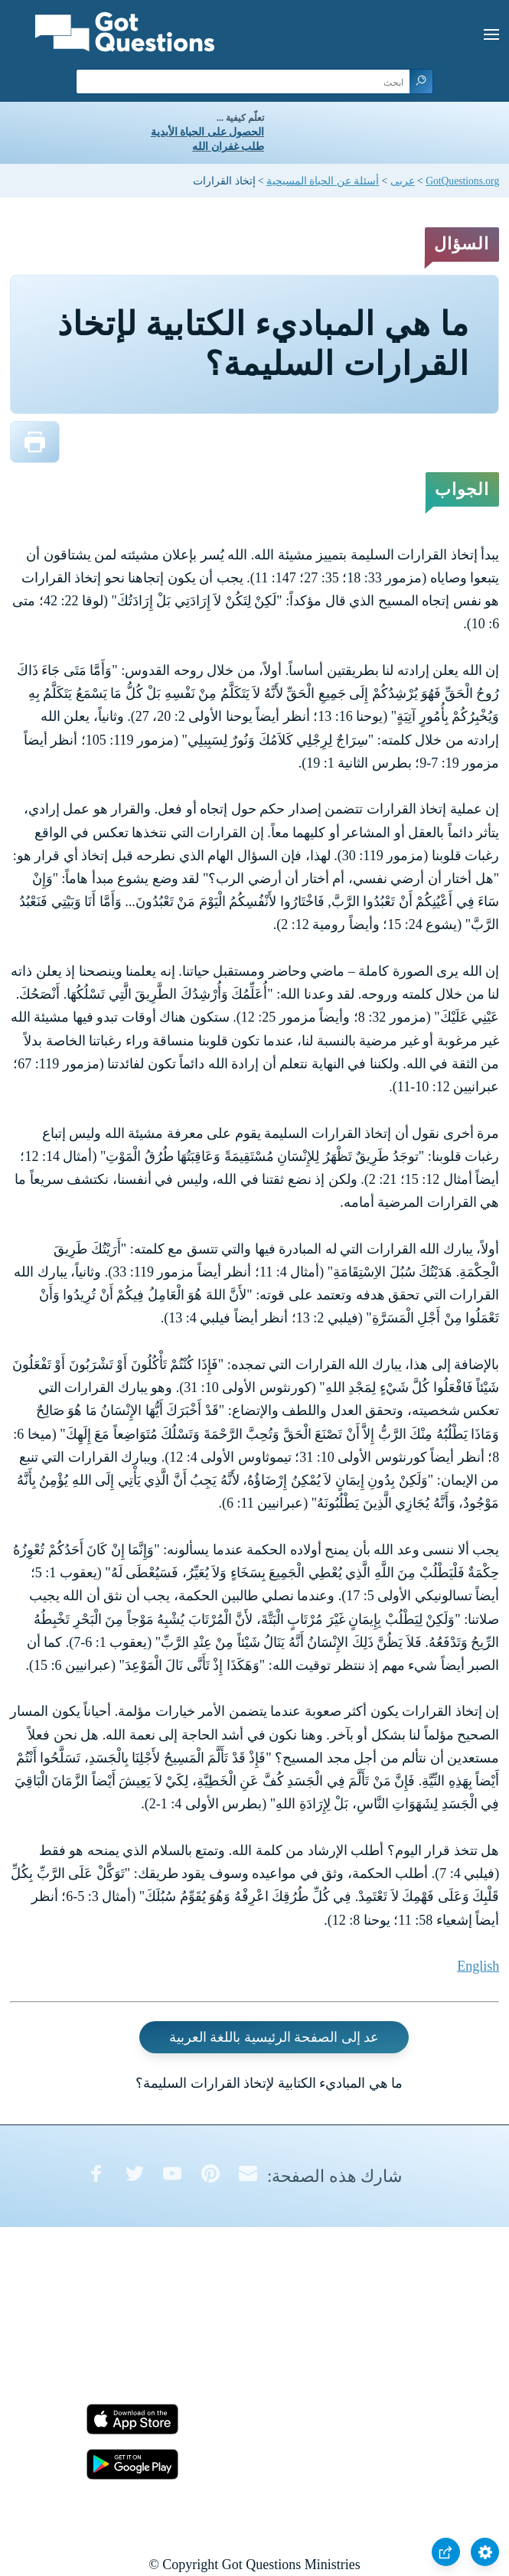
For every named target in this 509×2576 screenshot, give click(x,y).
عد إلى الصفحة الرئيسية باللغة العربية (274, 2037)
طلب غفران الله (228, 146)
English (478, 1966)
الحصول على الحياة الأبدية (207, 132)
